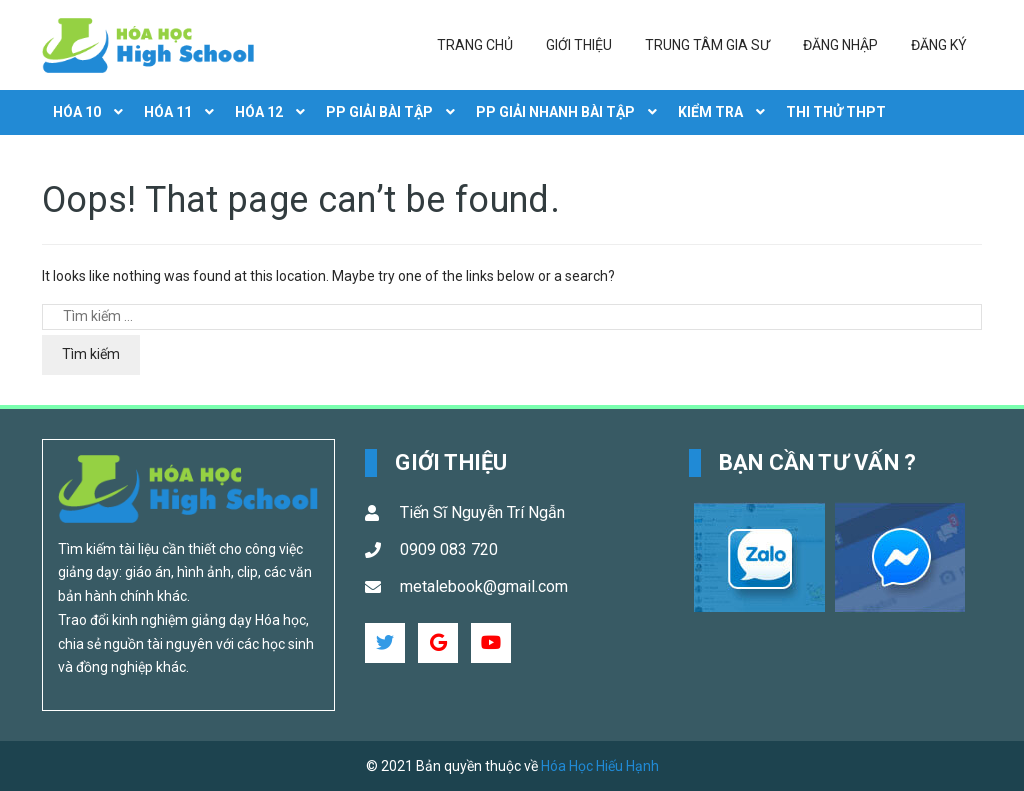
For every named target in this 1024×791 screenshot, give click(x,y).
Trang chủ (475, 45)
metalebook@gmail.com (484, 586)
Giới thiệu (579, 45)
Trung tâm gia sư (707, 45)
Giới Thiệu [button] (451, 462)
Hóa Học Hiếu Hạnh (600, 766)
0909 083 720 (449, 549)
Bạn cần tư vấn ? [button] (818, 462)
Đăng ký (939, 45)
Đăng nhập (840, 45)
